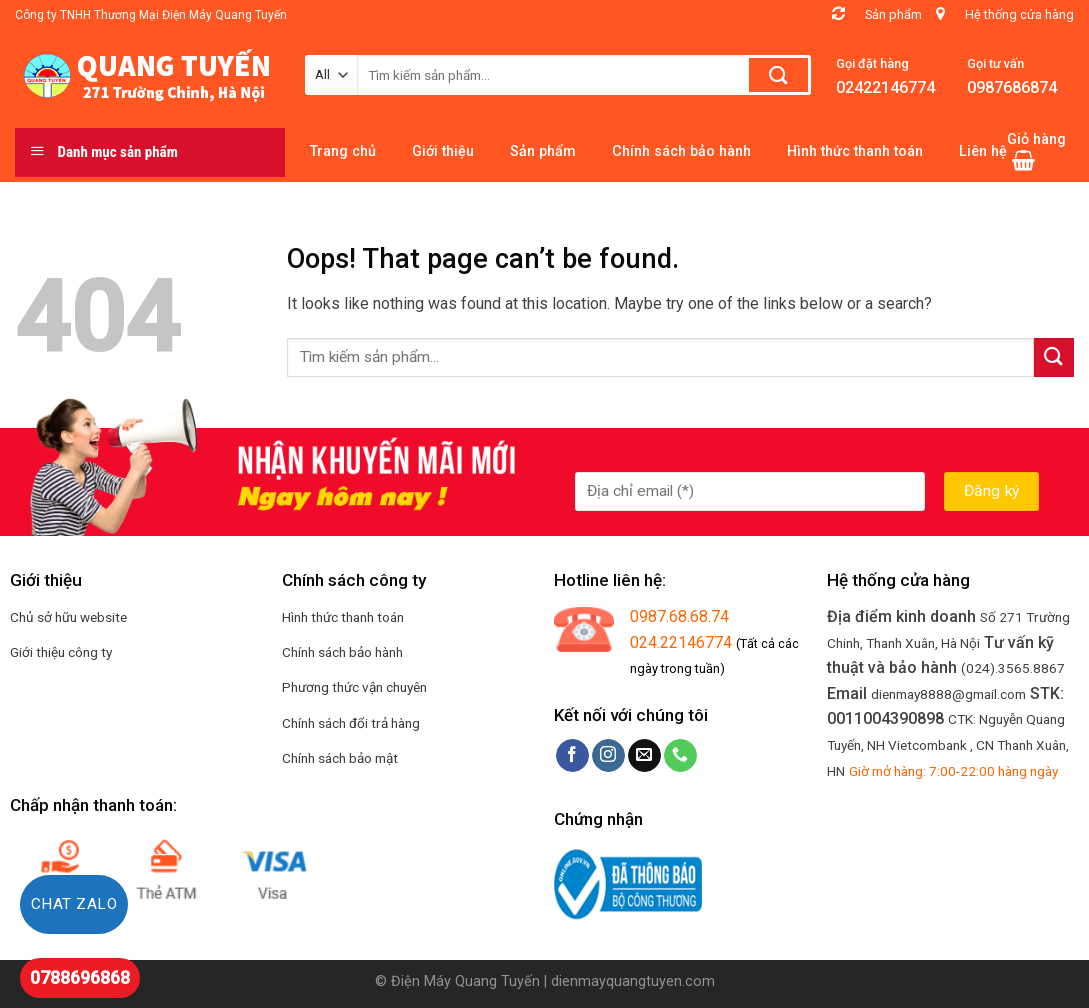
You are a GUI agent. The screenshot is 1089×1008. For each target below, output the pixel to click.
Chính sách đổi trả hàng (351, 723)
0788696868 (80, 977)
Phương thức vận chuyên (354, 687)
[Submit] (1054, 357)
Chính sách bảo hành (342, 652)
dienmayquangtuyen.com (633, 981)
